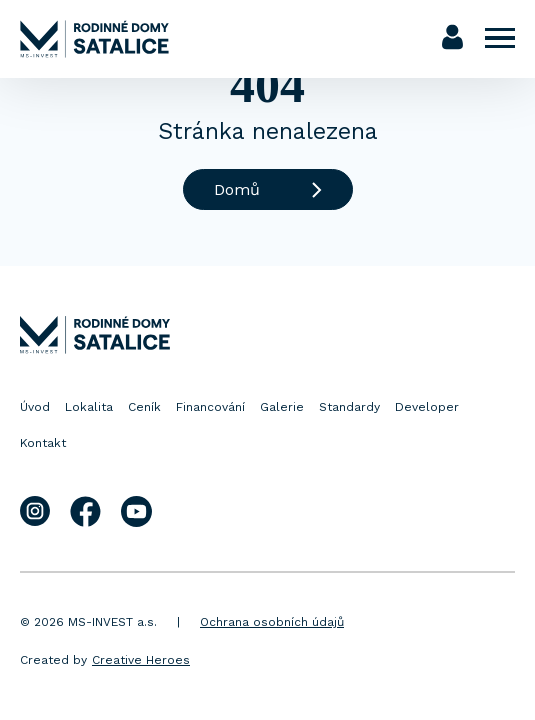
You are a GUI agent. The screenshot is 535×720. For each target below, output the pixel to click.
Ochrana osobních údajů (272, 622)
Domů (268, 189)
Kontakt (43, 443)
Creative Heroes (141, 660)
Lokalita (89, 407)
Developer (427, 407)
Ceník (144, 407)
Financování (210, 407)
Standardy (349, 407)
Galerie (282, 407)
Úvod (35, 407)
